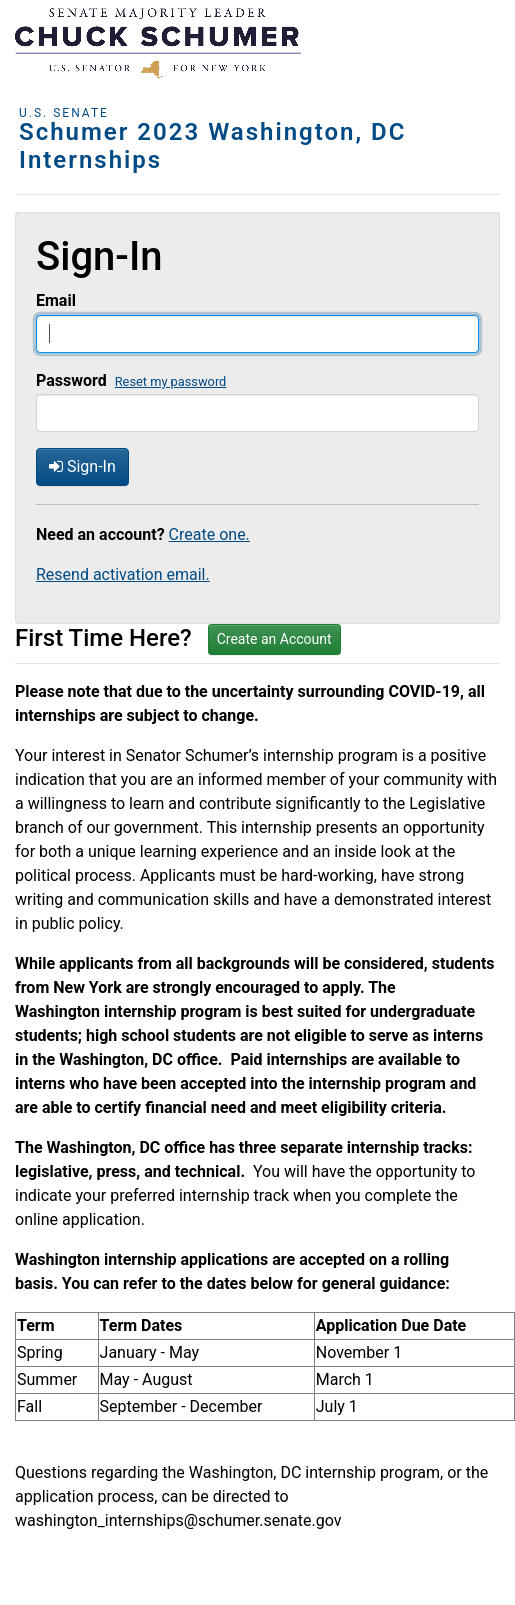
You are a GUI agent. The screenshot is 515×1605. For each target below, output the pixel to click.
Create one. (209, 534)
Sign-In (82, 466)
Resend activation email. (123, 574)
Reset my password (171, 381)
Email (56, 300)
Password (71, 380)
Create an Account (274, 639)
